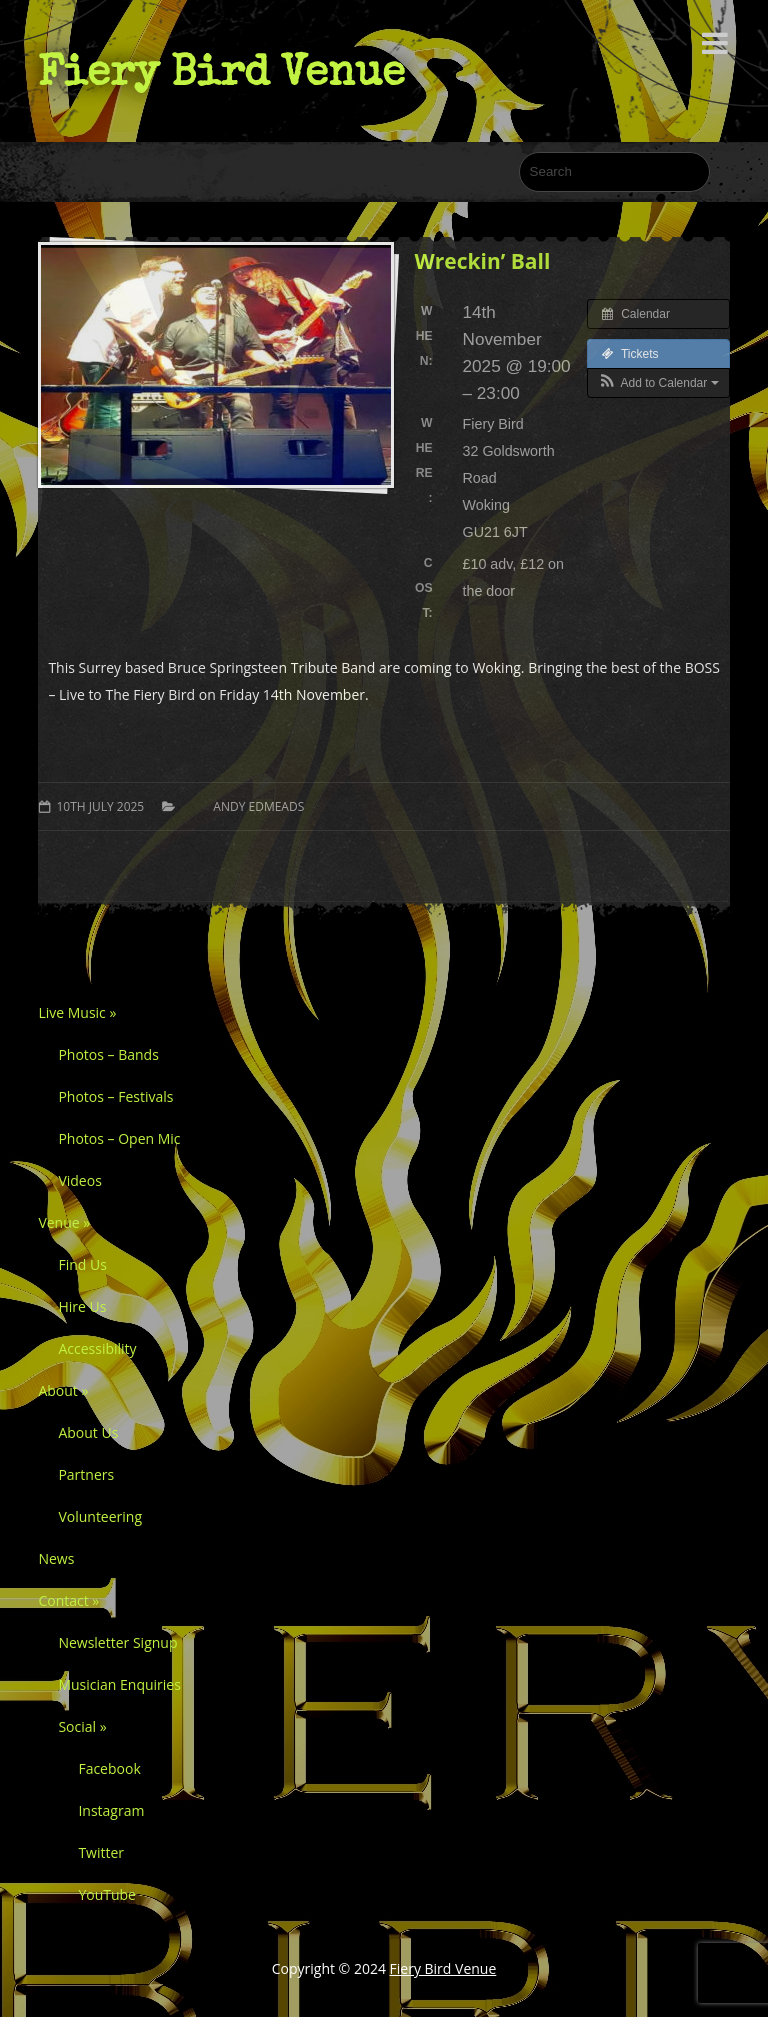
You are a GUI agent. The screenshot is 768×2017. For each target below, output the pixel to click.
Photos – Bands (108, 1054)
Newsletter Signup (117, 1642)
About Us (88, 1432)
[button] (658, 383)
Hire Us (82, 1306)
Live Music (77, 1012)
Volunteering (100, 1516)
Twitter (101, 1852)
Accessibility (97, 1348)
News (56, 1558)
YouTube (107, 1894)
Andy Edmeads (258, 806)
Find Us (82, 1264)
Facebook (109, 1768)
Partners (86, 1474)
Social (82, 1726)
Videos (79, 1180)
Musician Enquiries (119, 1684)
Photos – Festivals (115, 1096)
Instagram (111, 1810)
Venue (64, 1222)
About (63, 1390)
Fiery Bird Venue (221, 71)
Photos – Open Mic (119, 1138)
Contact (68, 1600)
